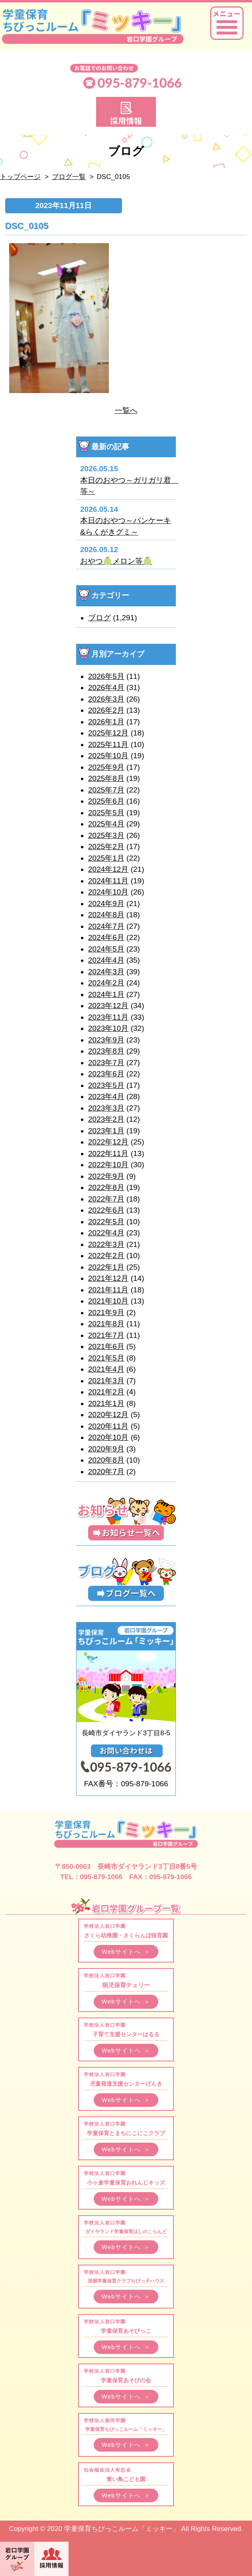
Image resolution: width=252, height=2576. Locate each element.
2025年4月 (106, 824)
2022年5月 (106, 1221)
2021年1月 (106, 1403)
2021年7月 (106, 1335)
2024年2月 (106, 983)
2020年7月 (106, 1471)
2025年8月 (106, 778)
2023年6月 (106, 1074)
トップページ (20, 177)
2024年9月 (106, 903)
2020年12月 (108, 1414)
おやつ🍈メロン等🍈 (116, 561)
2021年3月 (106, 1380)
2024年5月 (106, 949)
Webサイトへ (126, 1951)
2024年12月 (108, 869)
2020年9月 (106, 1449)
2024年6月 (106, 937)
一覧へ (126, 410)
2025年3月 (106, 835)
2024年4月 (106, 960)
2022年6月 (106, 1210)
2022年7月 (106, 1199)
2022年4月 (106, 1233)
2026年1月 (106, 722)
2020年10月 (108, 1437)
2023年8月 (106, 1051)
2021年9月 (106, 1312)
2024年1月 (106, 994)
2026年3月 (106, 699)
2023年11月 (108, 1017)
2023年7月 (106, 1062)
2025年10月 (108, 755)
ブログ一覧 (69, 177)
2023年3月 (106, 1108)
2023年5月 (106, 1085)
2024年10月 (108, 892)
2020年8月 (106, 1460)
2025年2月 (106, 846)
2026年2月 (106, 710)
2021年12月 (108, 1278)
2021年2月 (106, 1392)
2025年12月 (108, 733)
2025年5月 (106, 812)
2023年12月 (108, 1005)
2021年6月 (106, 1346)
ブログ (99, 618)
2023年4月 (106, 1096)
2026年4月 (106, 687)
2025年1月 (106, 858)
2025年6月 (106, 801)
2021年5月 (106, 1358)
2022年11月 (108, 1153)
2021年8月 (106, 1323)
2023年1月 (106, 1131)
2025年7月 (106, 790)
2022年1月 (106, 1267)
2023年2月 (106, 1119)
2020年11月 (108, 1426)
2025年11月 (108, 744)
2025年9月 (106, 767)
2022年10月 (108, 1164)
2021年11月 (108, 1290)
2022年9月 (106, 1176)
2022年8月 (106, 1187)
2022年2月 (106, 1255)
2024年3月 (106, 971)
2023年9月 (106, 1040)
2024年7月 (106, 926)
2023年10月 (108, 1028)
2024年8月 (106, 914)
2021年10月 (108, 1301)
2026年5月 (106, 676)
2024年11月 (108, 881)
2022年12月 (108, 1142)
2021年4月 (106, 1369)
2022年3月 (106, 1244)
